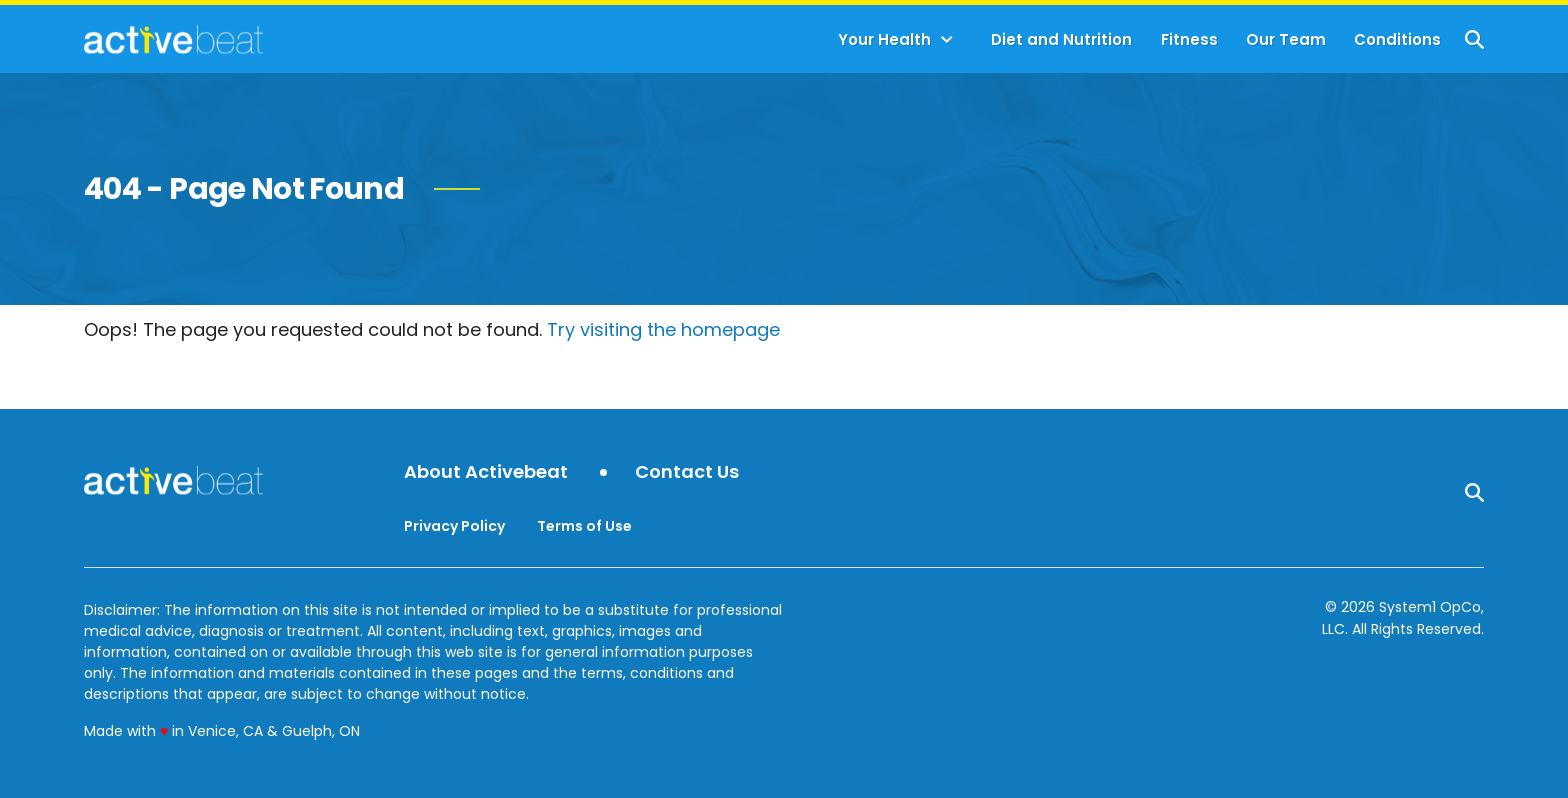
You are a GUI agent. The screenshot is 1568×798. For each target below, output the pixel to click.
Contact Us (687, 472)
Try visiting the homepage (663, 329)
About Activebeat (486, 472)
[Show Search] (1474, 39)
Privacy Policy (454, 526)
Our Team (1286, 39)
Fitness (1189, 39)
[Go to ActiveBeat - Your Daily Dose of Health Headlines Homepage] (173, 39)
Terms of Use (584, 526)
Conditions (1397, 39)
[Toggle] (947, 40)
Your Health (884, 39)
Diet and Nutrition (1061, 39)
